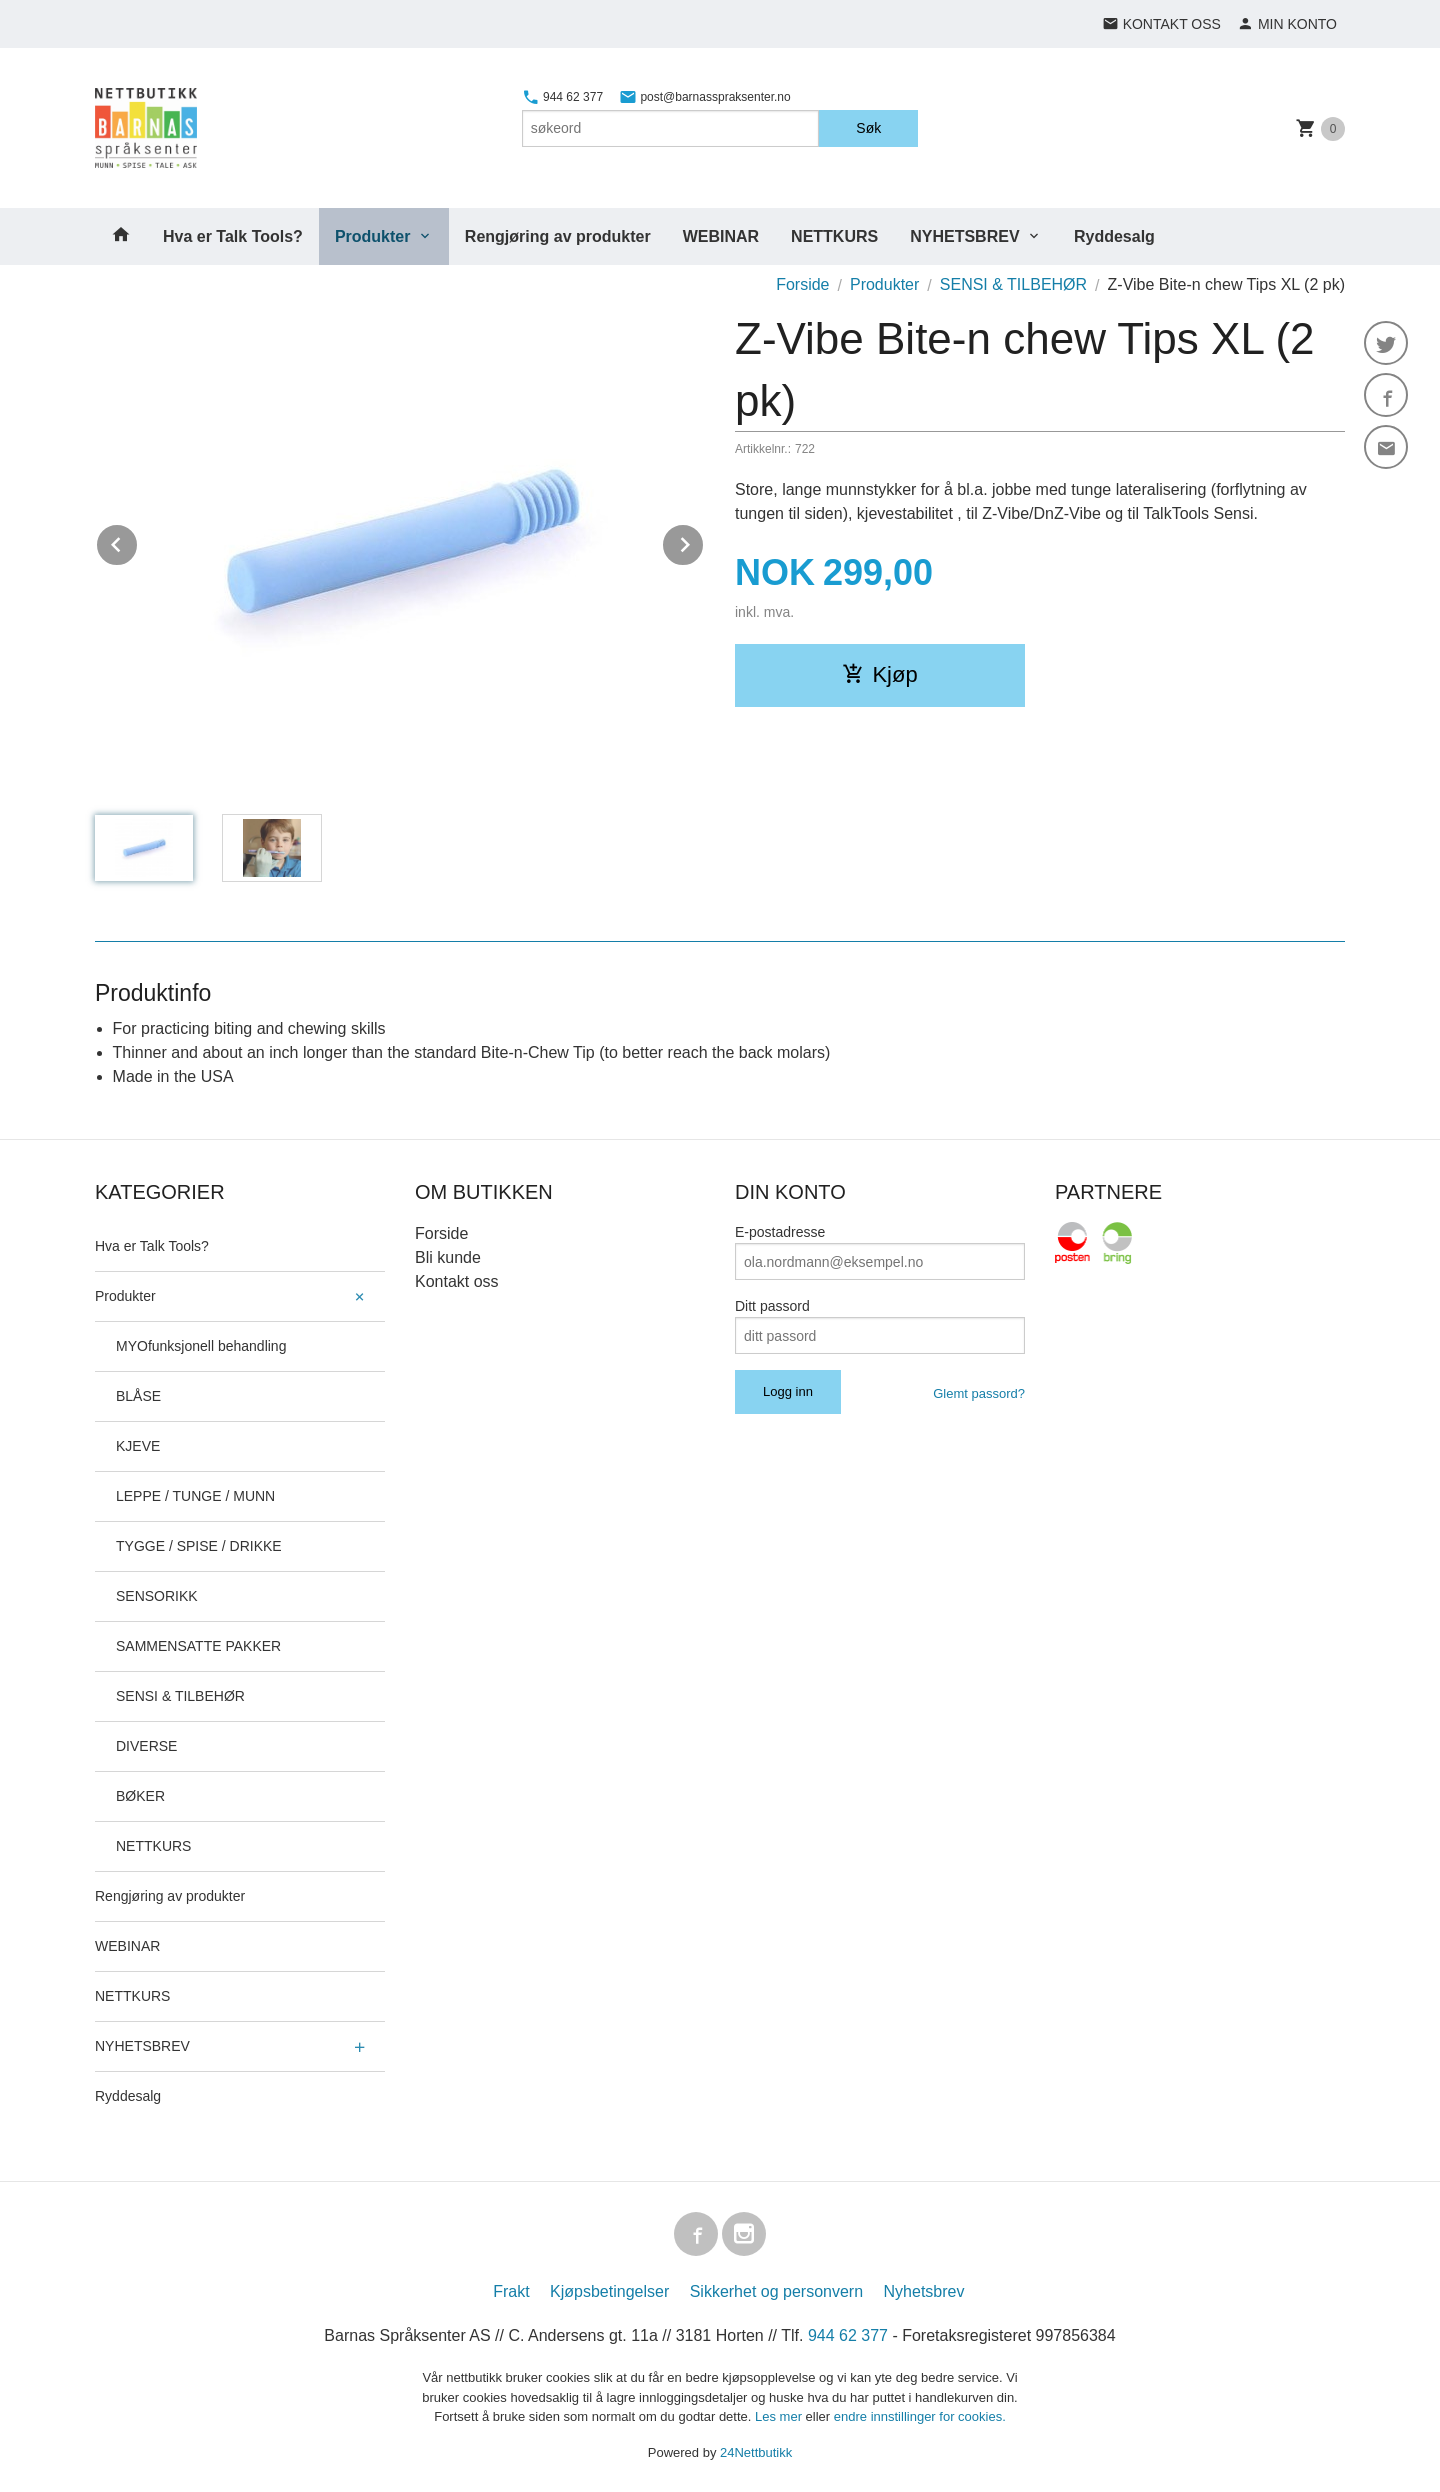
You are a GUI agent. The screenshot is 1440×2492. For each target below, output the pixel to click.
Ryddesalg (1114, 236)
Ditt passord (772, 1306)
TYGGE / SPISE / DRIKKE (199, 1546)
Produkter (373, 236)
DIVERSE (146, 1746)
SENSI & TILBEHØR (180, 1696)
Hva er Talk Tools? (233, 236)
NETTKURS (834, 236)
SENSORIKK (157, 1596)
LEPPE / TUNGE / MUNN (195, 1496)
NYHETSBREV (964, 236)
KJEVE (138, 1446)
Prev (138, 541)
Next (704, 541)
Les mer (780, 2416)
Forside (802, 284)
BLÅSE (138, 1396)
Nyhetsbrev (924, 2291)
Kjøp (879, 674)
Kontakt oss (457, 1281)
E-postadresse (780, 1232)
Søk (868, 128)
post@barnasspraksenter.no (705, 97)
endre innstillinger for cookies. (920, 2416)
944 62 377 (562, 97)
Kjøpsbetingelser (609, 2291)
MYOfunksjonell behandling (201, 1346)
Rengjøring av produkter (558, 236)
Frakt (511, 2291)
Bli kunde (448, 1257)
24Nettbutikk (756, 2452)
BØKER (140, 1796)
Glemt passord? (979, 1393)
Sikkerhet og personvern (776, 2291)
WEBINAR (721, 236)
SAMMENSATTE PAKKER (198, 1646)
